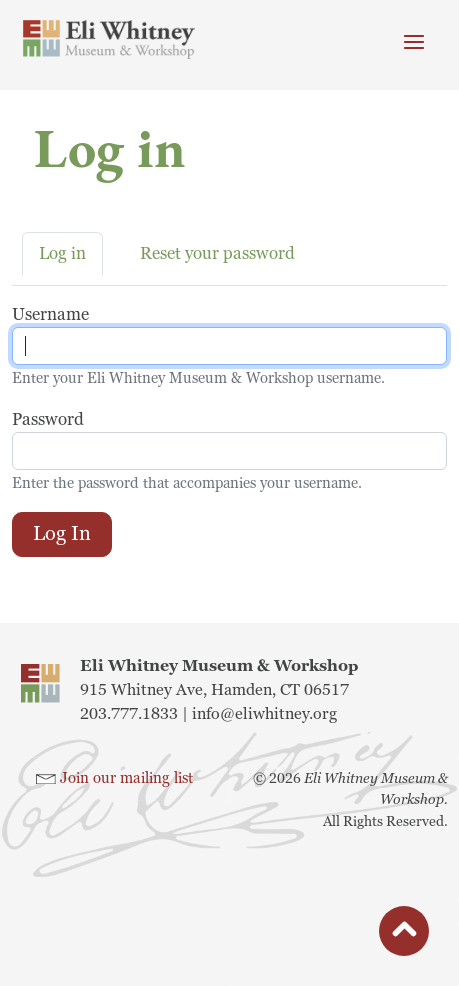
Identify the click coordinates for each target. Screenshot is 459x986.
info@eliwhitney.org (264, 714)
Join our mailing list (126, 778)
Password (48, 419)
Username (50, 314)
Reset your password (217, 253)
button (404, 936)
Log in (62, 253)
